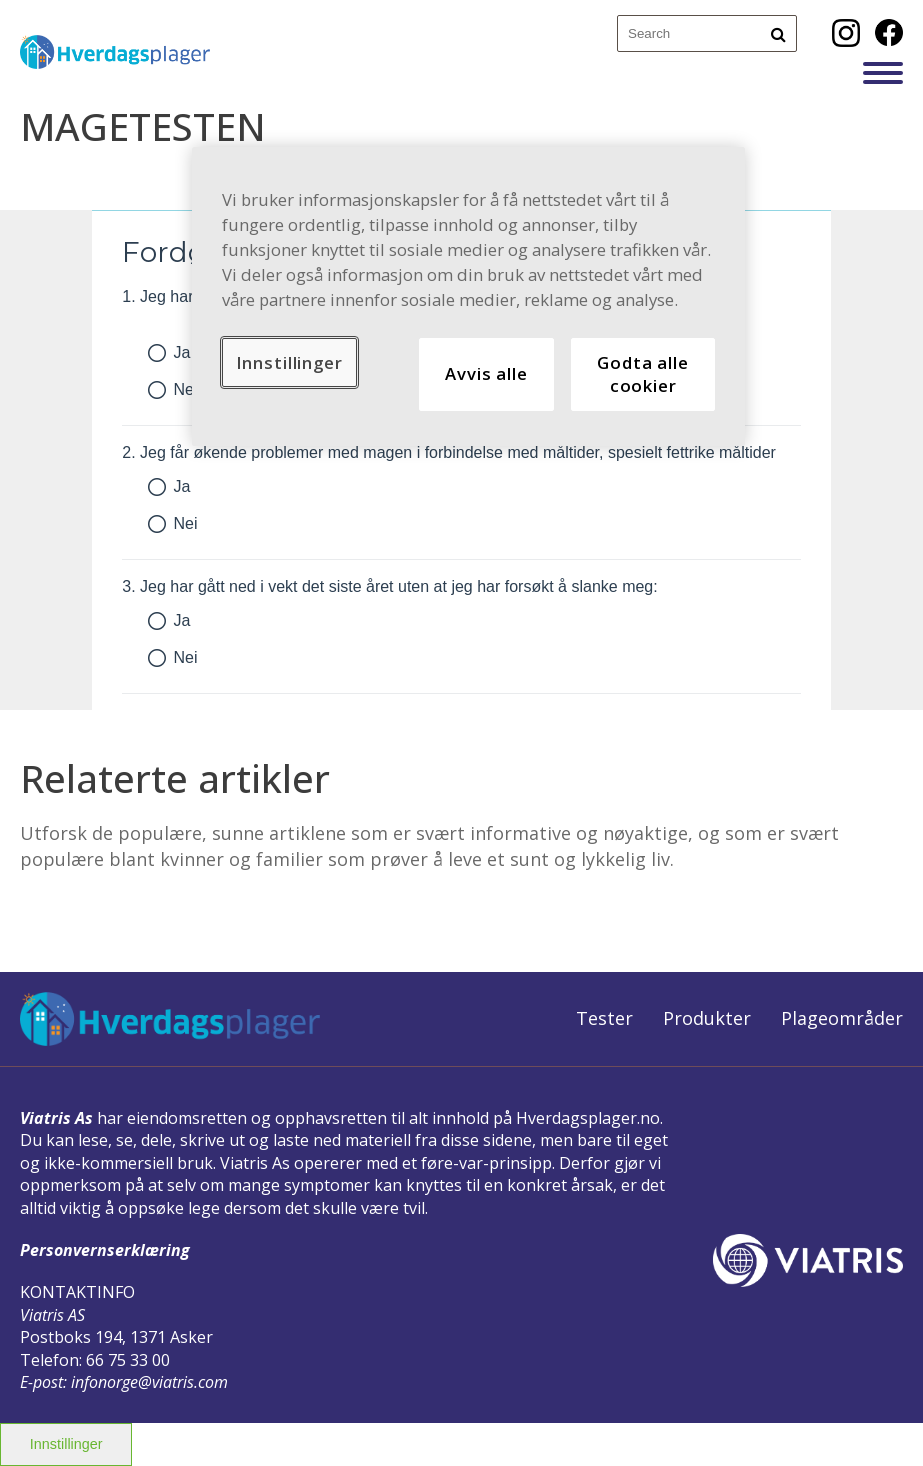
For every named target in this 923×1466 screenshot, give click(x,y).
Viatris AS (52, 1315)
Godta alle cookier (642, 374)
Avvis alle (486, 373)
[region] (469, 296)
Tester (604, 1018)
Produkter (707, 1018)
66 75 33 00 (128, 1360)
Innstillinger (66, 1444)
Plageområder (842, 1018)
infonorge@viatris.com (149, 1382)
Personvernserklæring (105, 1250)
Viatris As (56, 1118)
